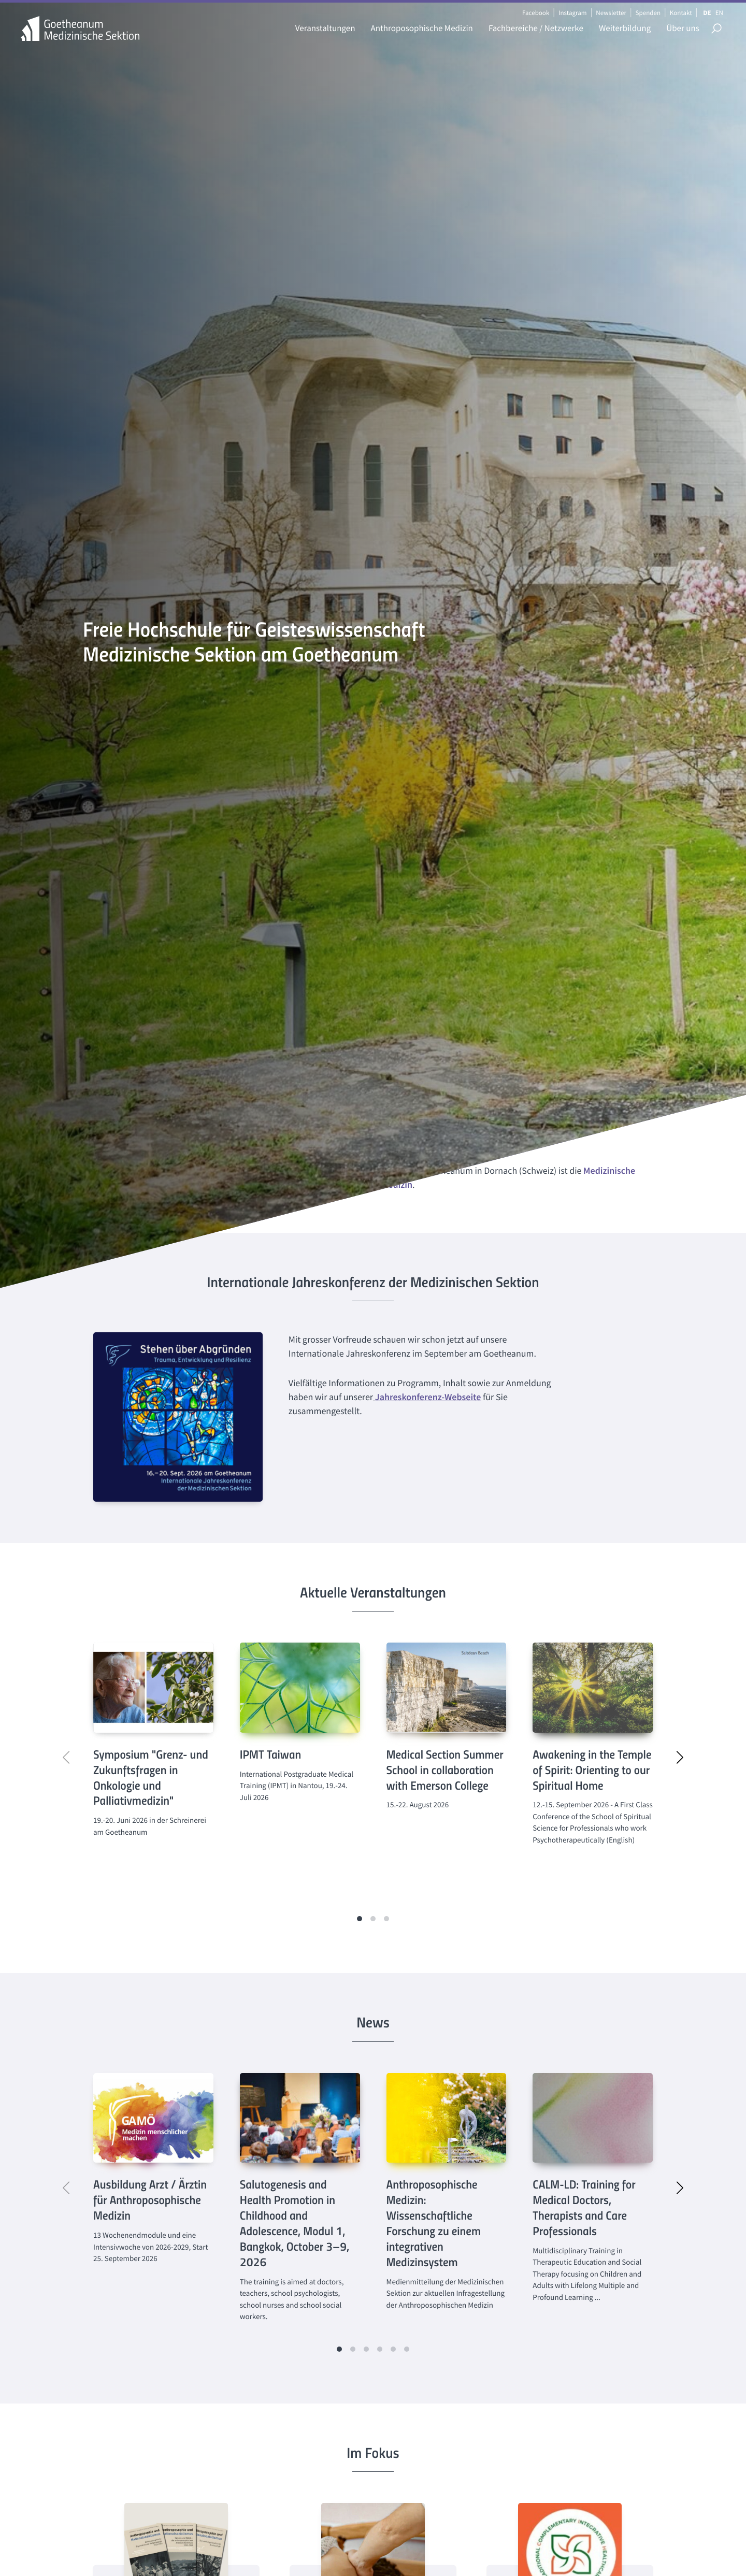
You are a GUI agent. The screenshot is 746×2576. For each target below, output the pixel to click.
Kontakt (681, 12)
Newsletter (611, 12)
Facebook (535, 12)
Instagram (572, 12)
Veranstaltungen (325, 28)
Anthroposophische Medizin (422, 28)
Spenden (648, 12)
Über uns (682, 28)
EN (719, 12)
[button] (359, 1918)
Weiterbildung (625, 28)
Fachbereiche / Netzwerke (536, 28)
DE (707, 12)
